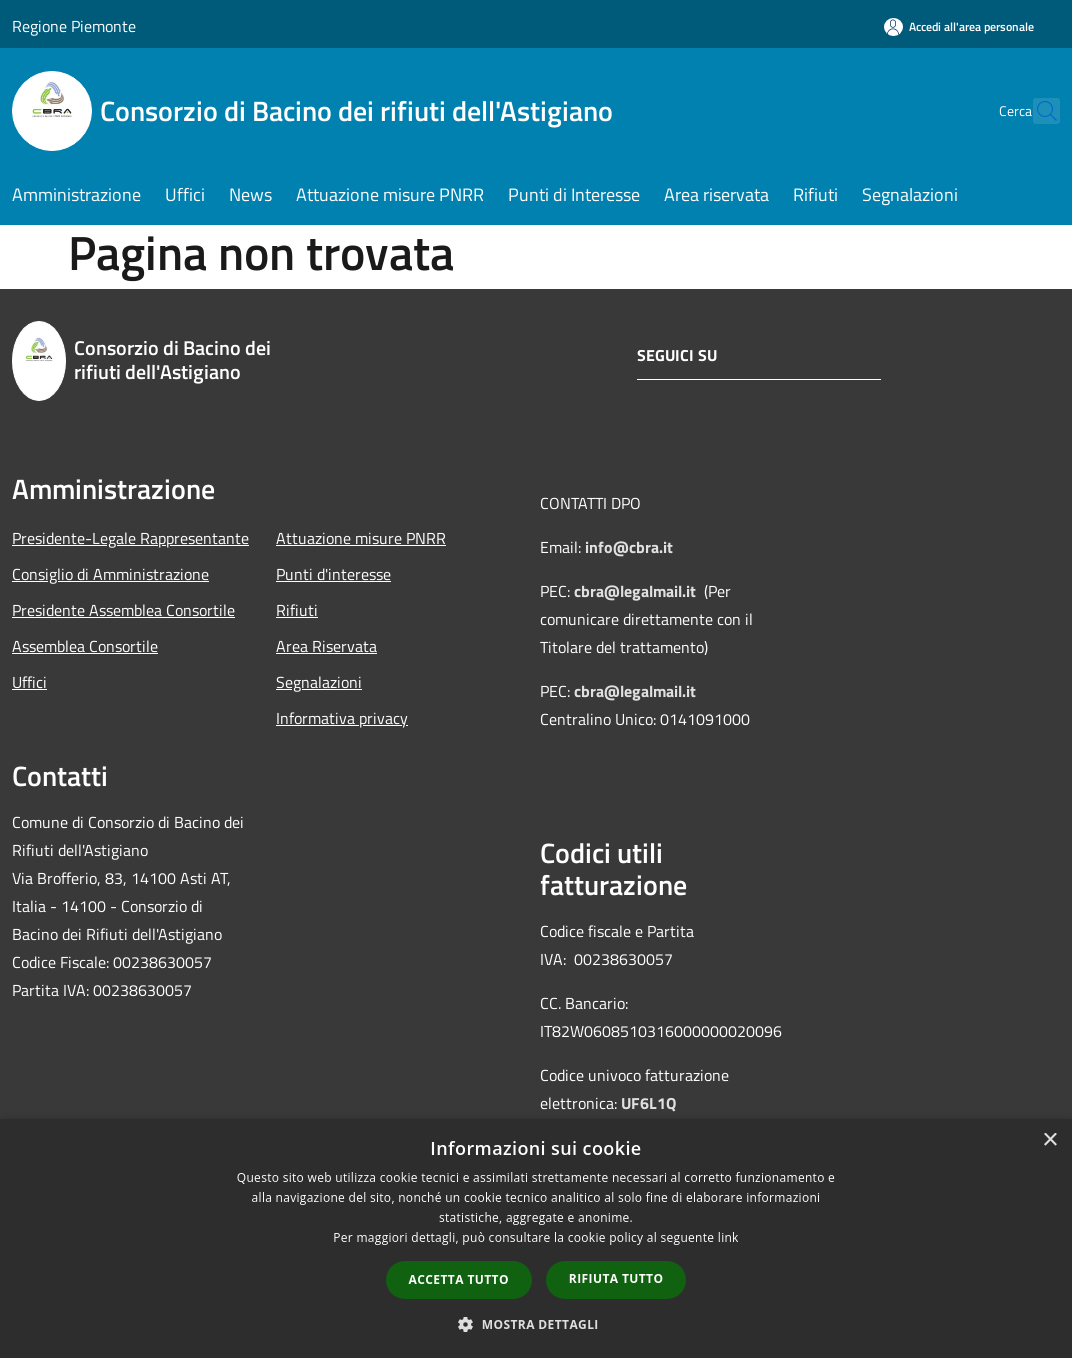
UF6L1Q (648, 1103)
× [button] (1049, 1140)
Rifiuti (297, 610)
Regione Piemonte (74, 26)
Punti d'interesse (333, 574)
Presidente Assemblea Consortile (123, 610)
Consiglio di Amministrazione (110, 574)
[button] (536, 1324)
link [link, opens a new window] (728, 1237)
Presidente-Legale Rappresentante (130, 538)
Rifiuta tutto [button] (616, 1278)
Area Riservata (326, 646)
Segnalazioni (319, 682)
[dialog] (536, 1238)
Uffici (29, 682)
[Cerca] (1036, 111)
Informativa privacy (342, 718)
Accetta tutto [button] (459, 1279)
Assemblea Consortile (85, 646)
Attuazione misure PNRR (361, 538)
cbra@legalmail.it (635, 591)
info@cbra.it (629, 547)
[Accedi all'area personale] (959, 26)
